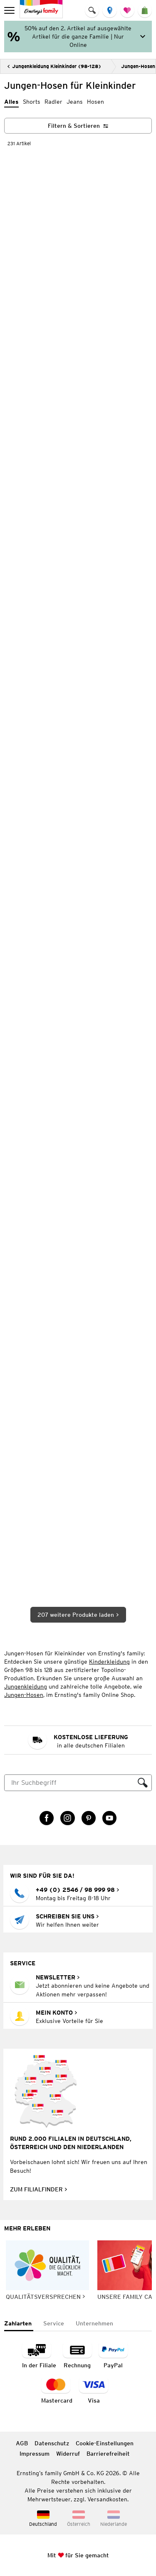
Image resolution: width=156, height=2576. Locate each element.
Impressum (35, 2453)
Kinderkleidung (109, 1661)
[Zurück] (54, 66)
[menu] (10, 10)
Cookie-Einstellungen (105, 2443)
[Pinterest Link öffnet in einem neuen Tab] (89, 1818)
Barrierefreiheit (108, 2453)
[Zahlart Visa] (93, 2390)
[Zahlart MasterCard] (56, 2390)
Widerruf (68, 2453)
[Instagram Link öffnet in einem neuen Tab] (67, 1818)
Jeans (75, 101)
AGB (22, 2443)
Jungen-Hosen (23, 1694)
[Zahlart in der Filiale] (39, 2355)
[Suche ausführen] (142, 1782)
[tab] (18, 2324)
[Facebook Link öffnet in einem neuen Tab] (47, 1818)
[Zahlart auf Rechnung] (77, 2355)
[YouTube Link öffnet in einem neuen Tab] (109, 1818)
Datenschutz (52, 2443)
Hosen (95, 101)
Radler (53, 101)
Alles (11, 101)
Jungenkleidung (25, 1686)
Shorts (31, 101)
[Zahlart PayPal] (113, 2355)
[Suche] (69, 1783)
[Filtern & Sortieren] (78, 126)
